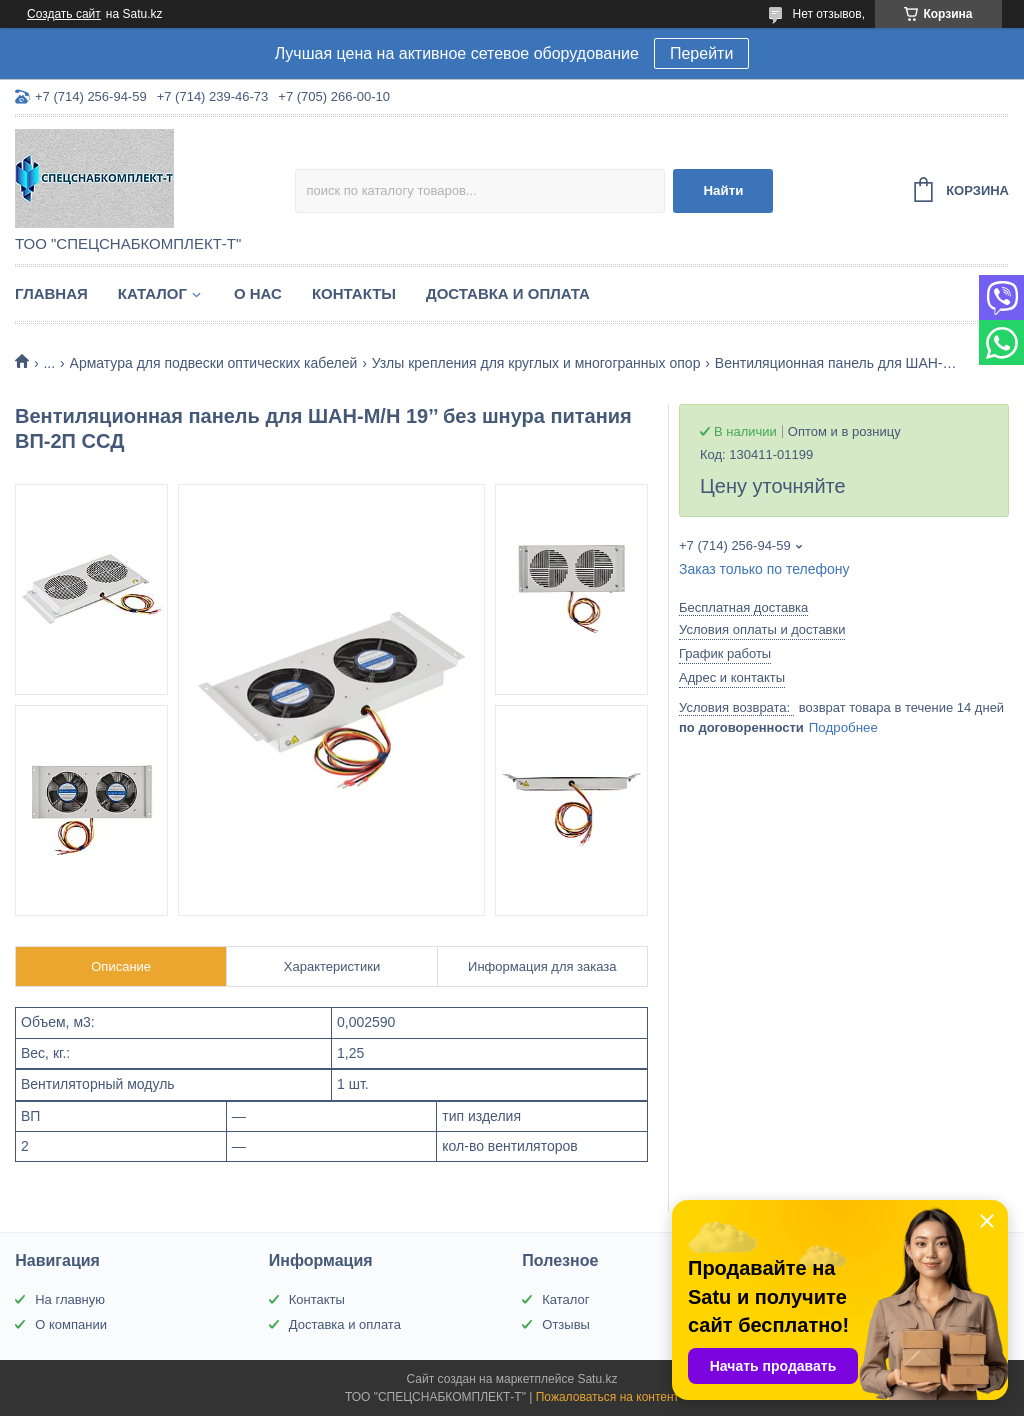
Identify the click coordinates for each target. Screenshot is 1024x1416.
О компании (71, 1324)
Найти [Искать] (723, 190)
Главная (51, 293)
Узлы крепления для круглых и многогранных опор (536, 363)
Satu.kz (597, 1379)
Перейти (701, 53)
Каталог (152, 293)
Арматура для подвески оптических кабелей (214, 363)
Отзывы (566, 1324)
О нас (258, 293)
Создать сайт (64, 14)
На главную (70, 1299)
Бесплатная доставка (743, 607)
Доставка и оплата (508, 293)
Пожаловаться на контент (607, 1397)
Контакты (354, 293)
